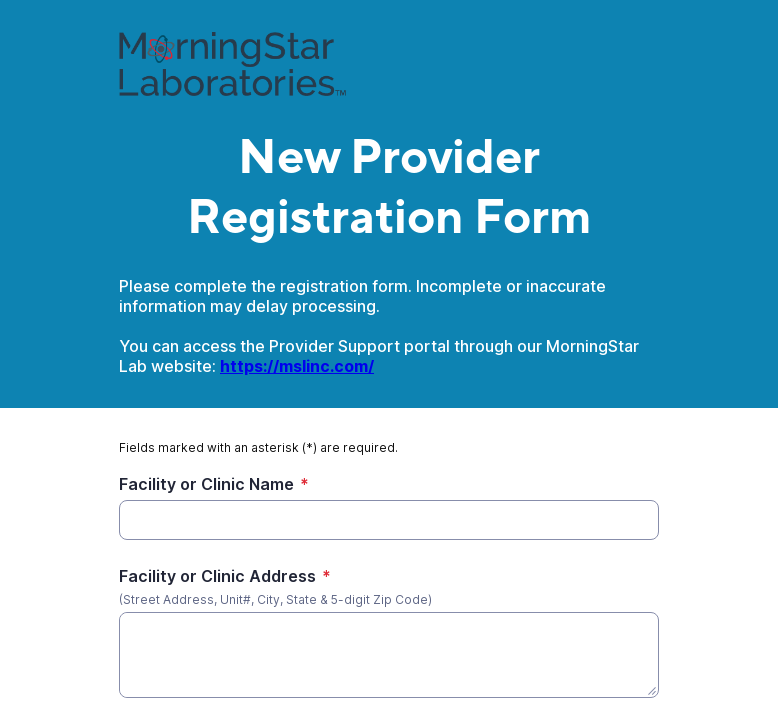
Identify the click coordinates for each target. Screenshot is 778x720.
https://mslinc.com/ (297, 366)
